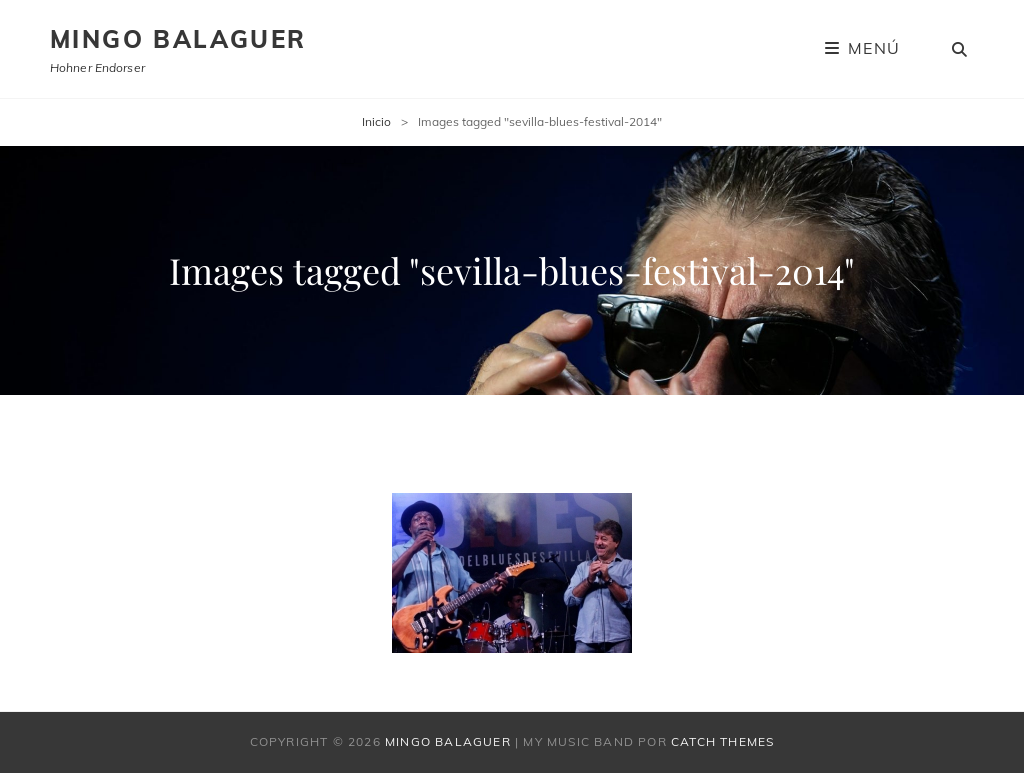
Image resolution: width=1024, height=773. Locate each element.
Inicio (376, 121)
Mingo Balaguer (178, 39)
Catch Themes (722, 741)
